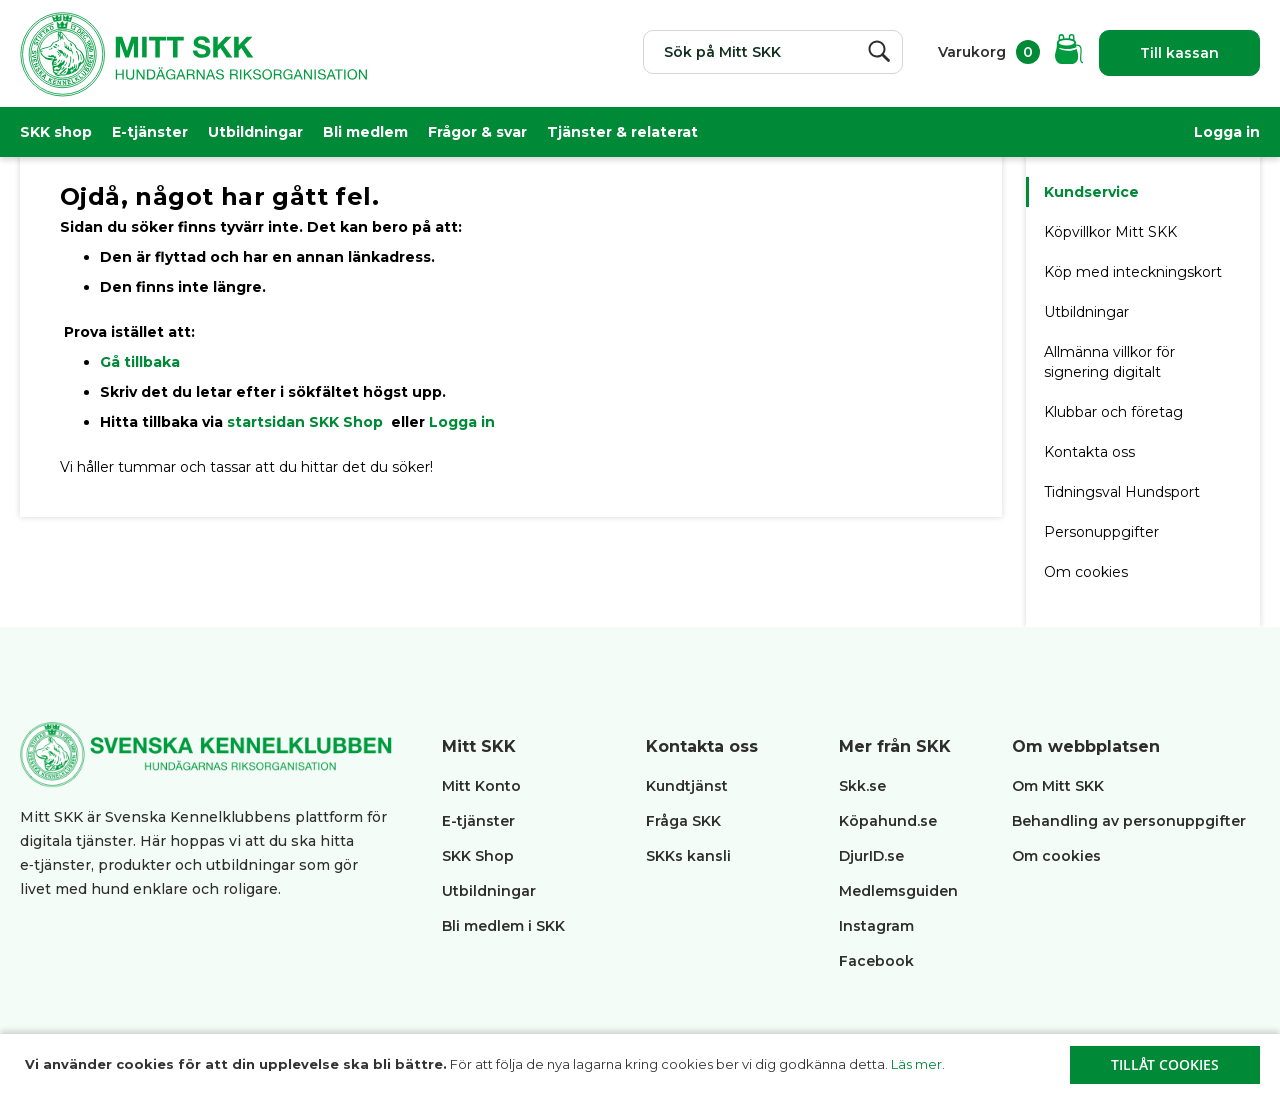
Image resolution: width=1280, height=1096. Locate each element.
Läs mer (916, 1064)
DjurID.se (871, 856)
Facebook (876, 961)
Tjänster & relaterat (622, 132)
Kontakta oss (1089, 452)
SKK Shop (478, 856)
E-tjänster (150, 132)
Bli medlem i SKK (503, 926)
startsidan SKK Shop (307, 422)
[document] (642, 1065)
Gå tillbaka (140, 362)
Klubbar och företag (1113, 412)
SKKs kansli (688, 856)
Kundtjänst (687, 786)
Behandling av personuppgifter (1129, 821)
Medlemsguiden (900, 891)
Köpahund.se (888, 821)
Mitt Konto (481, 786)
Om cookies (1086, 572)
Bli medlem (365, 132)
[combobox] (773, 52)
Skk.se (862, 786)
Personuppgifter (1101, 532)
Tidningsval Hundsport (1122, 492)
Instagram (876, 926)
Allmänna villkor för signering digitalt (1109, 362)
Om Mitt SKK (1058, 786)
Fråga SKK (683, 821)
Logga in (1227, 132)
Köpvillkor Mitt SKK (1112, 232)
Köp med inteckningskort (1133, 272)
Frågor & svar (477, 132)
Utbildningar (255, 132)
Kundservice (1091, 192)
